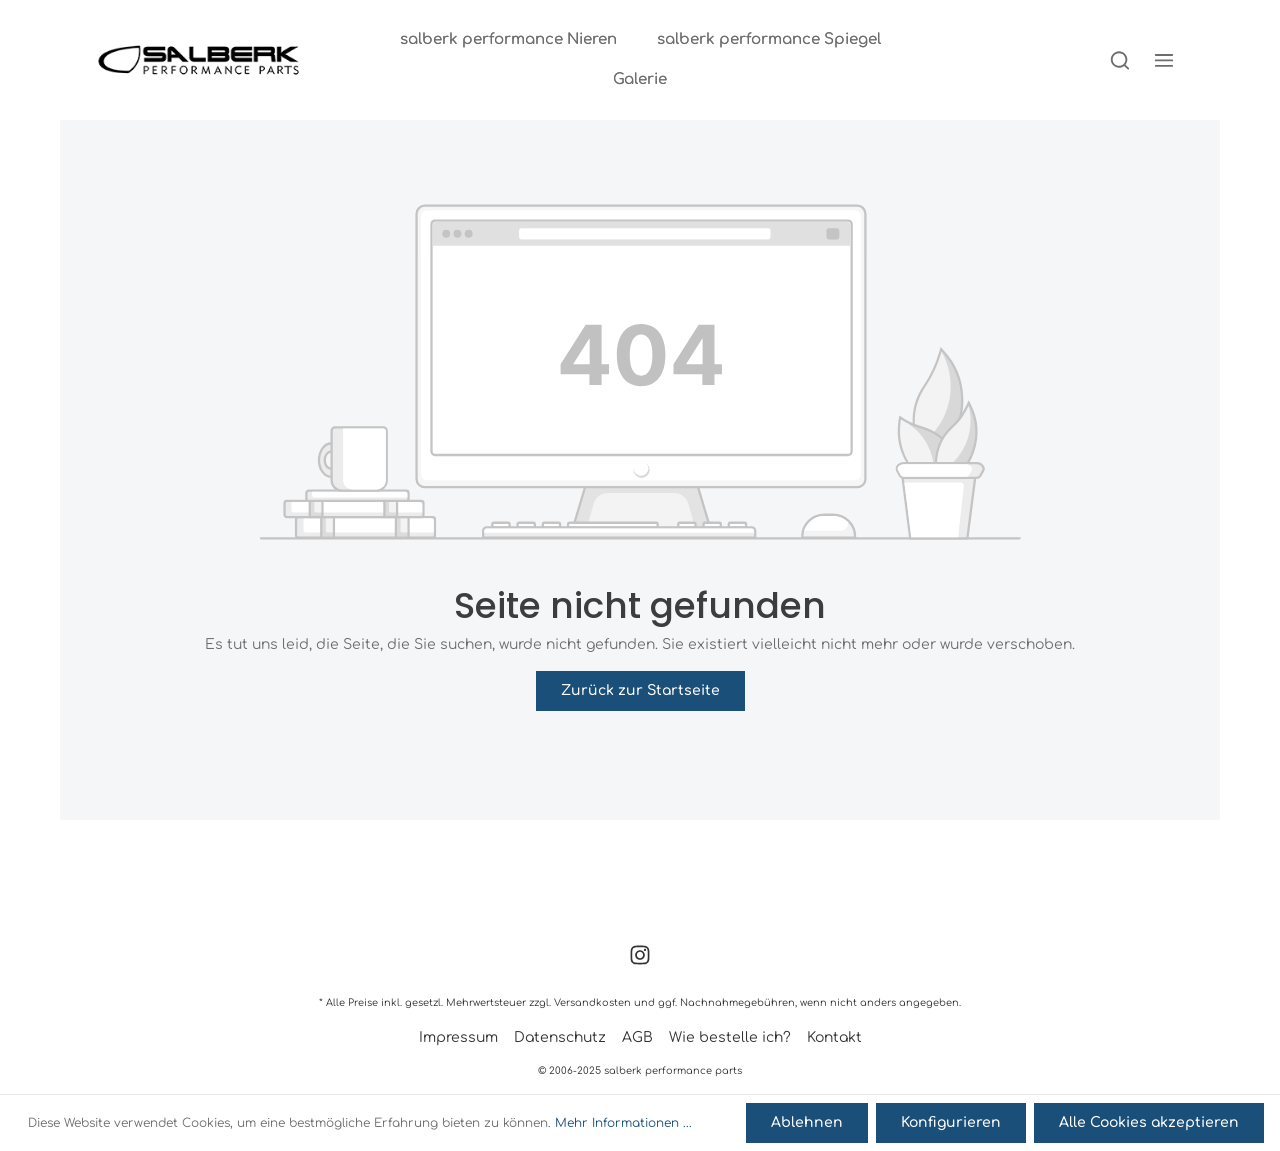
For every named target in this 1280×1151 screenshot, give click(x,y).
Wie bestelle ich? (730, 1037)
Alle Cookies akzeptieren (1149, 1122)
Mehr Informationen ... (623, 1123)
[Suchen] (1120, 60)
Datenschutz (560, 1037)
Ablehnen (807, 1122)
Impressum (458, 1037)
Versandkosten (592, 1002)
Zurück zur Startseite (640, 690)
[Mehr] (1164, 60)
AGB (637, 1037)
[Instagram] (640, 961)
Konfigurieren (951, 1122)
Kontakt (834, 1037)
